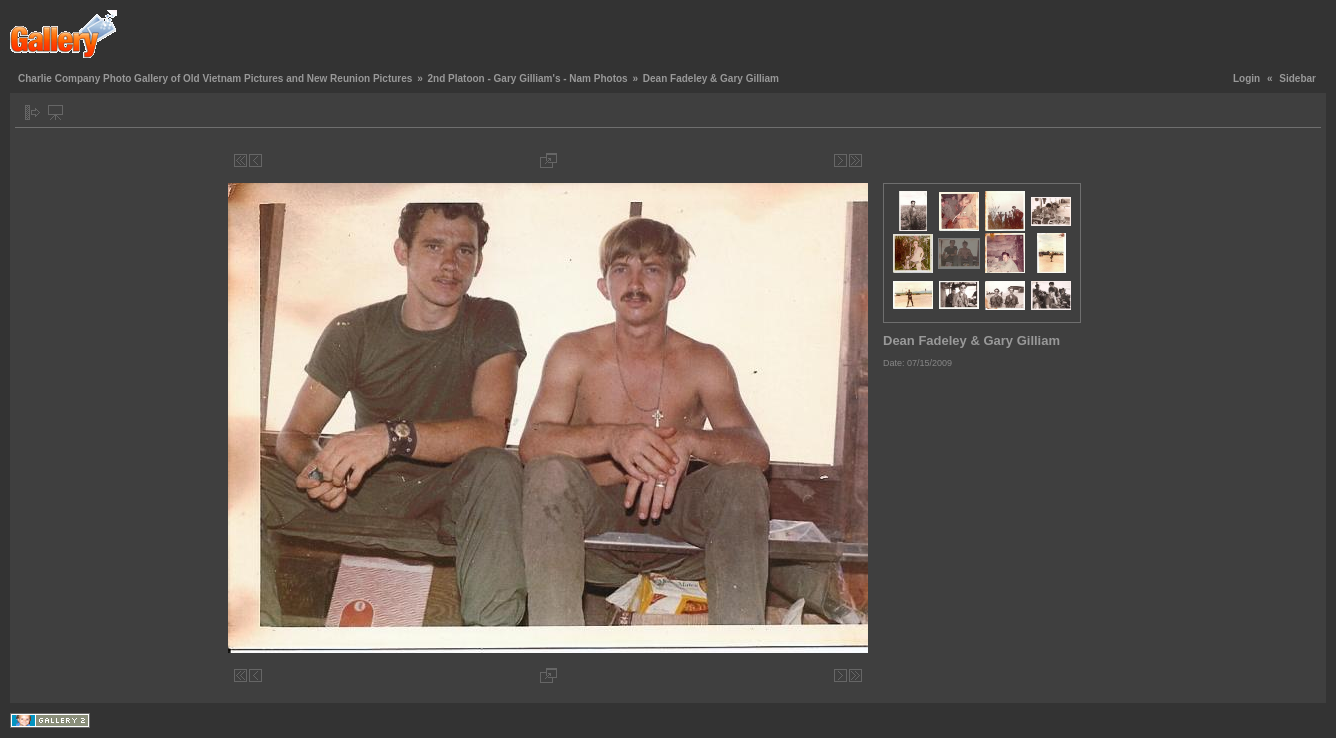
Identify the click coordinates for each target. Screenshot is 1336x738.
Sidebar (1297, 78)
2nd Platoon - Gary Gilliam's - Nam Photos (527, 78)
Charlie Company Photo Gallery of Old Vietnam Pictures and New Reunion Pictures (215, 78)
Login (1246, 78)
